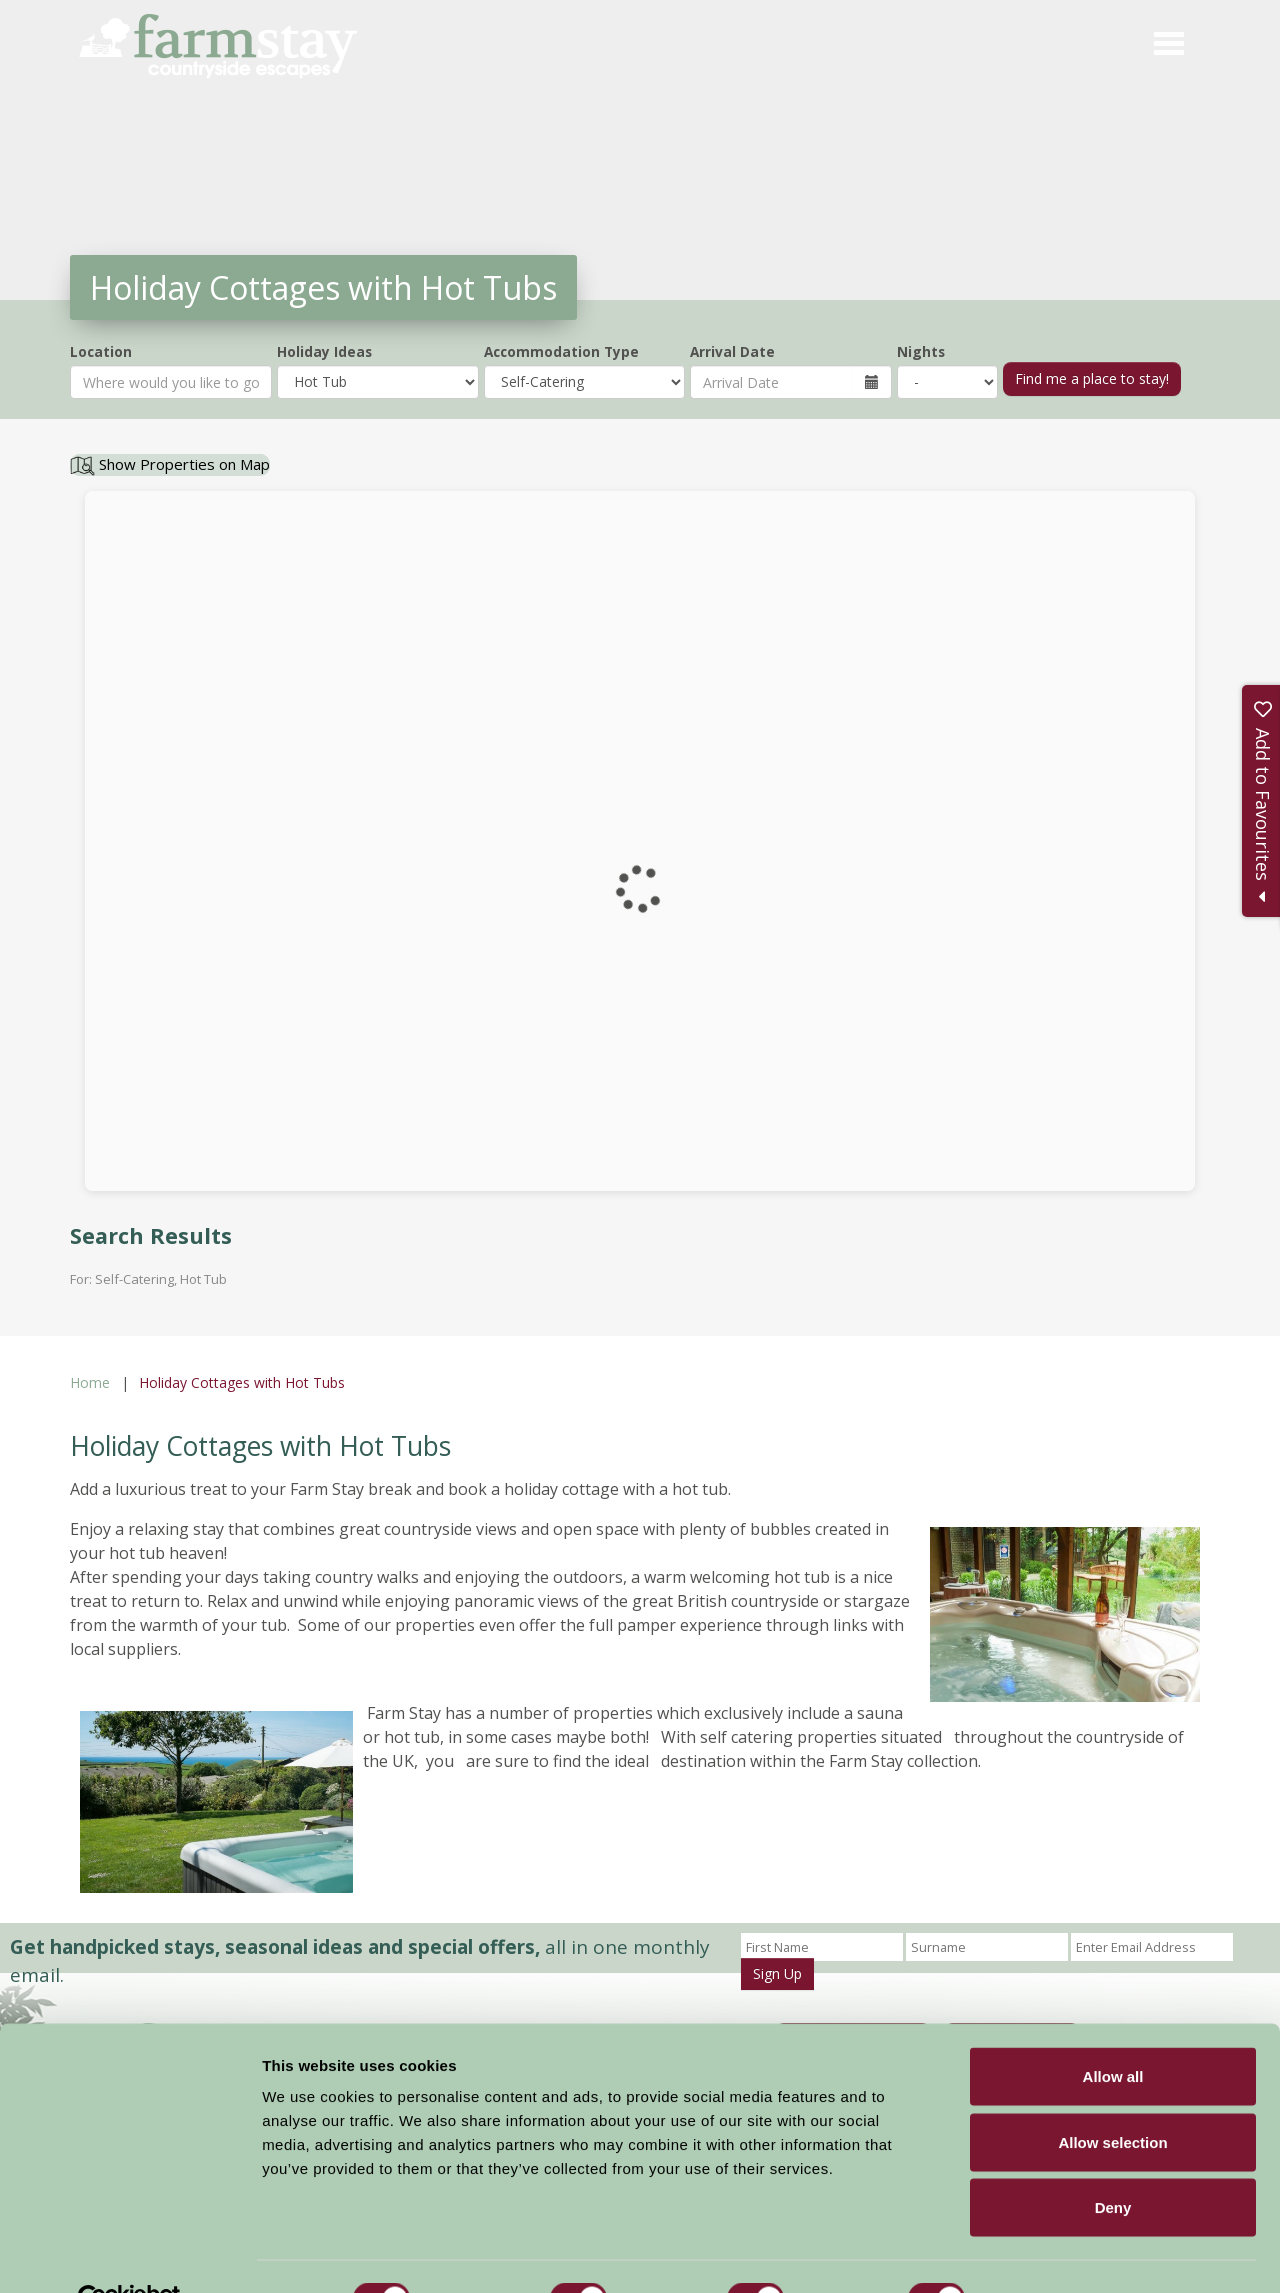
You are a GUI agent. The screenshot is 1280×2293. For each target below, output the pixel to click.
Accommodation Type (561, 351)
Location (101, 351)
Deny (1113, 2161)
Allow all (1113, 2030)
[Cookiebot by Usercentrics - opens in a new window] (129, 2254)
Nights (921, 351)
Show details (1049, 2253)
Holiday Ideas (324, 351)
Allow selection (1112, 2096)
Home (90, 1382)
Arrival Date (732, 351)
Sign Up (777, 1973)
